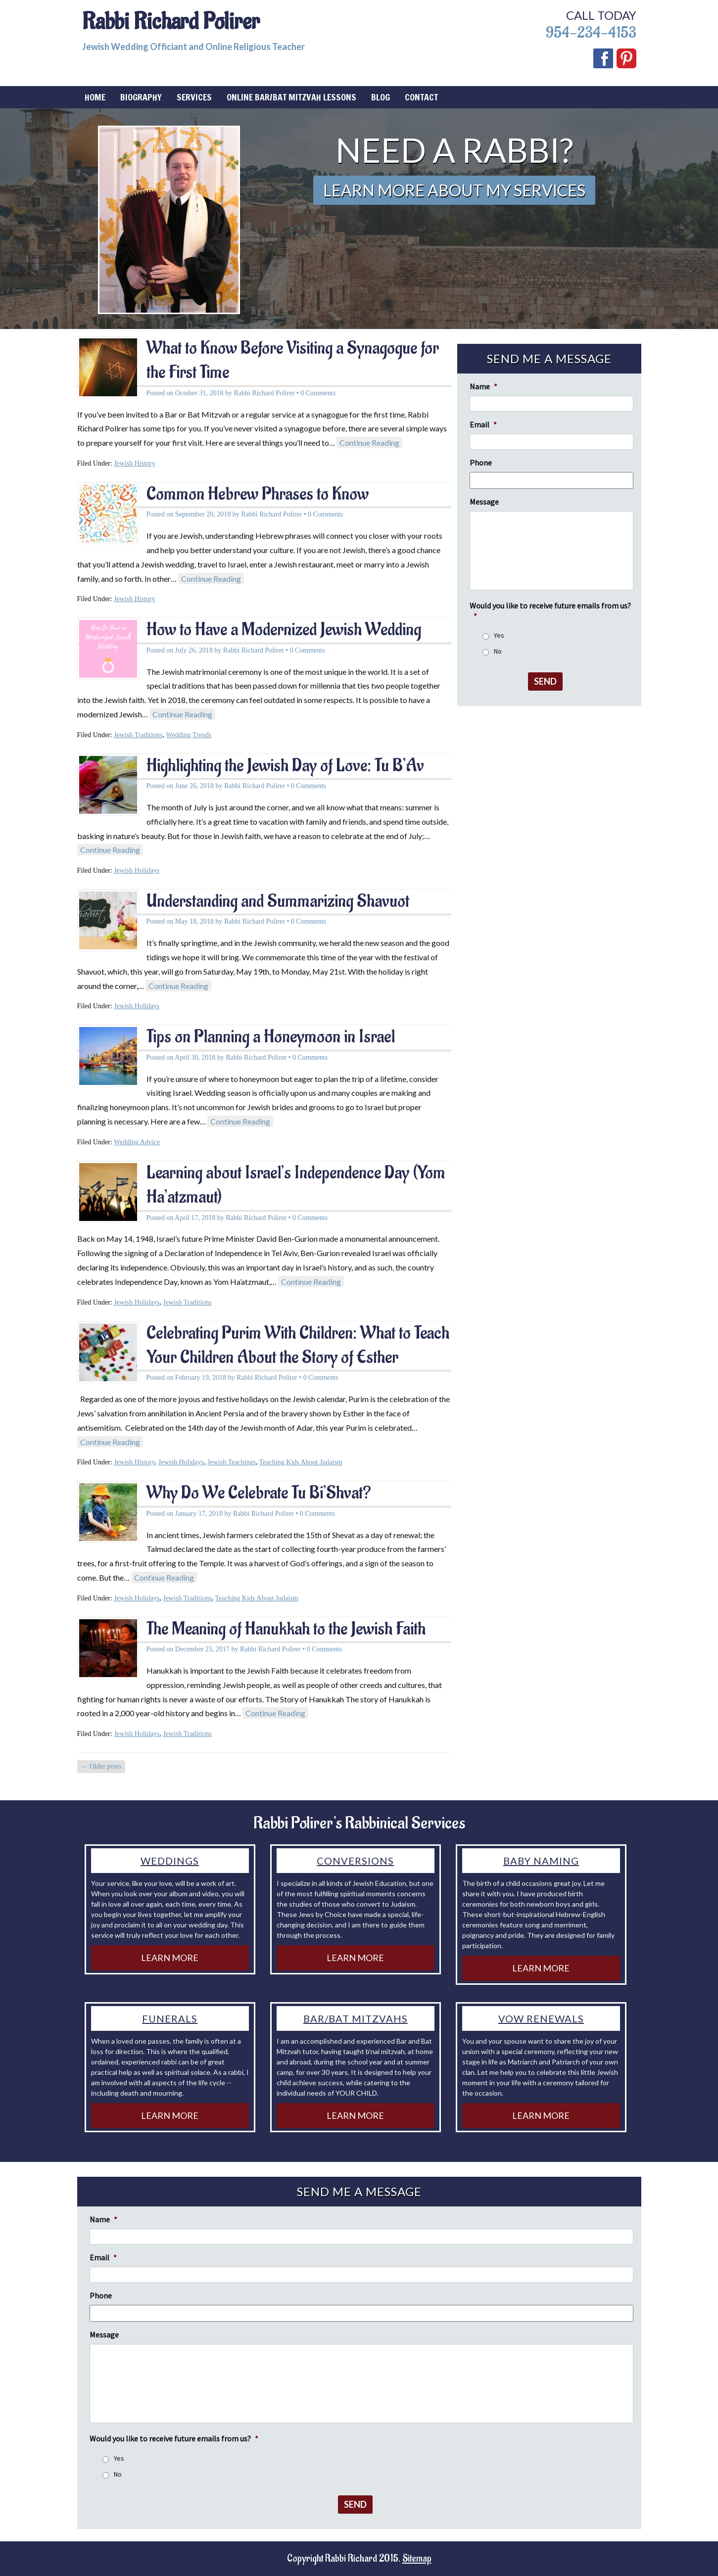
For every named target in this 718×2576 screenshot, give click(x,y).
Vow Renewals (541, 2018)
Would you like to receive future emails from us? (550, 611)
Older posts (101, 1766)
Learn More (169, 1957)
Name (483, 386)
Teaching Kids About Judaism (300, 1462)
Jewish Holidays (136, 870)
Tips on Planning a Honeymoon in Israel (270, 1037)
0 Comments (317, 393)
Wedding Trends (188, 735)
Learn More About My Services (454, 190)
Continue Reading (369, 442)
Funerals (169, 2018)
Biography (141, 97)
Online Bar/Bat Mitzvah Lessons (291, 97)
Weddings (170, 1861)
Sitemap (416, 2558)
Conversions (355, 1861)
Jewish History (134, 463)
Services (194, 97)
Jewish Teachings (231, 1462)
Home (95, 97)
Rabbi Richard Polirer (171, 21)
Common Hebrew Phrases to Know (257, 494)
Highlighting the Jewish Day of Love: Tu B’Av (285, 765)
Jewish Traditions (138, 735)
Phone (481, 463)
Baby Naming (541, 1861)
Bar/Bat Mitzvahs (355, 2018)
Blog (380, 97)
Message (484, 502)
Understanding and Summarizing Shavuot (277, 901)
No (498, 651)
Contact (421, 97)
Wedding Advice (137, 1142)
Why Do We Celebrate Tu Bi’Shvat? (258, 1493)
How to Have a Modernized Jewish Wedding (283, 629)
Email (483, 424)
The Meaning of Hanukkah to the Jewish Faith (286, 1629)
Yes (499, 635)
